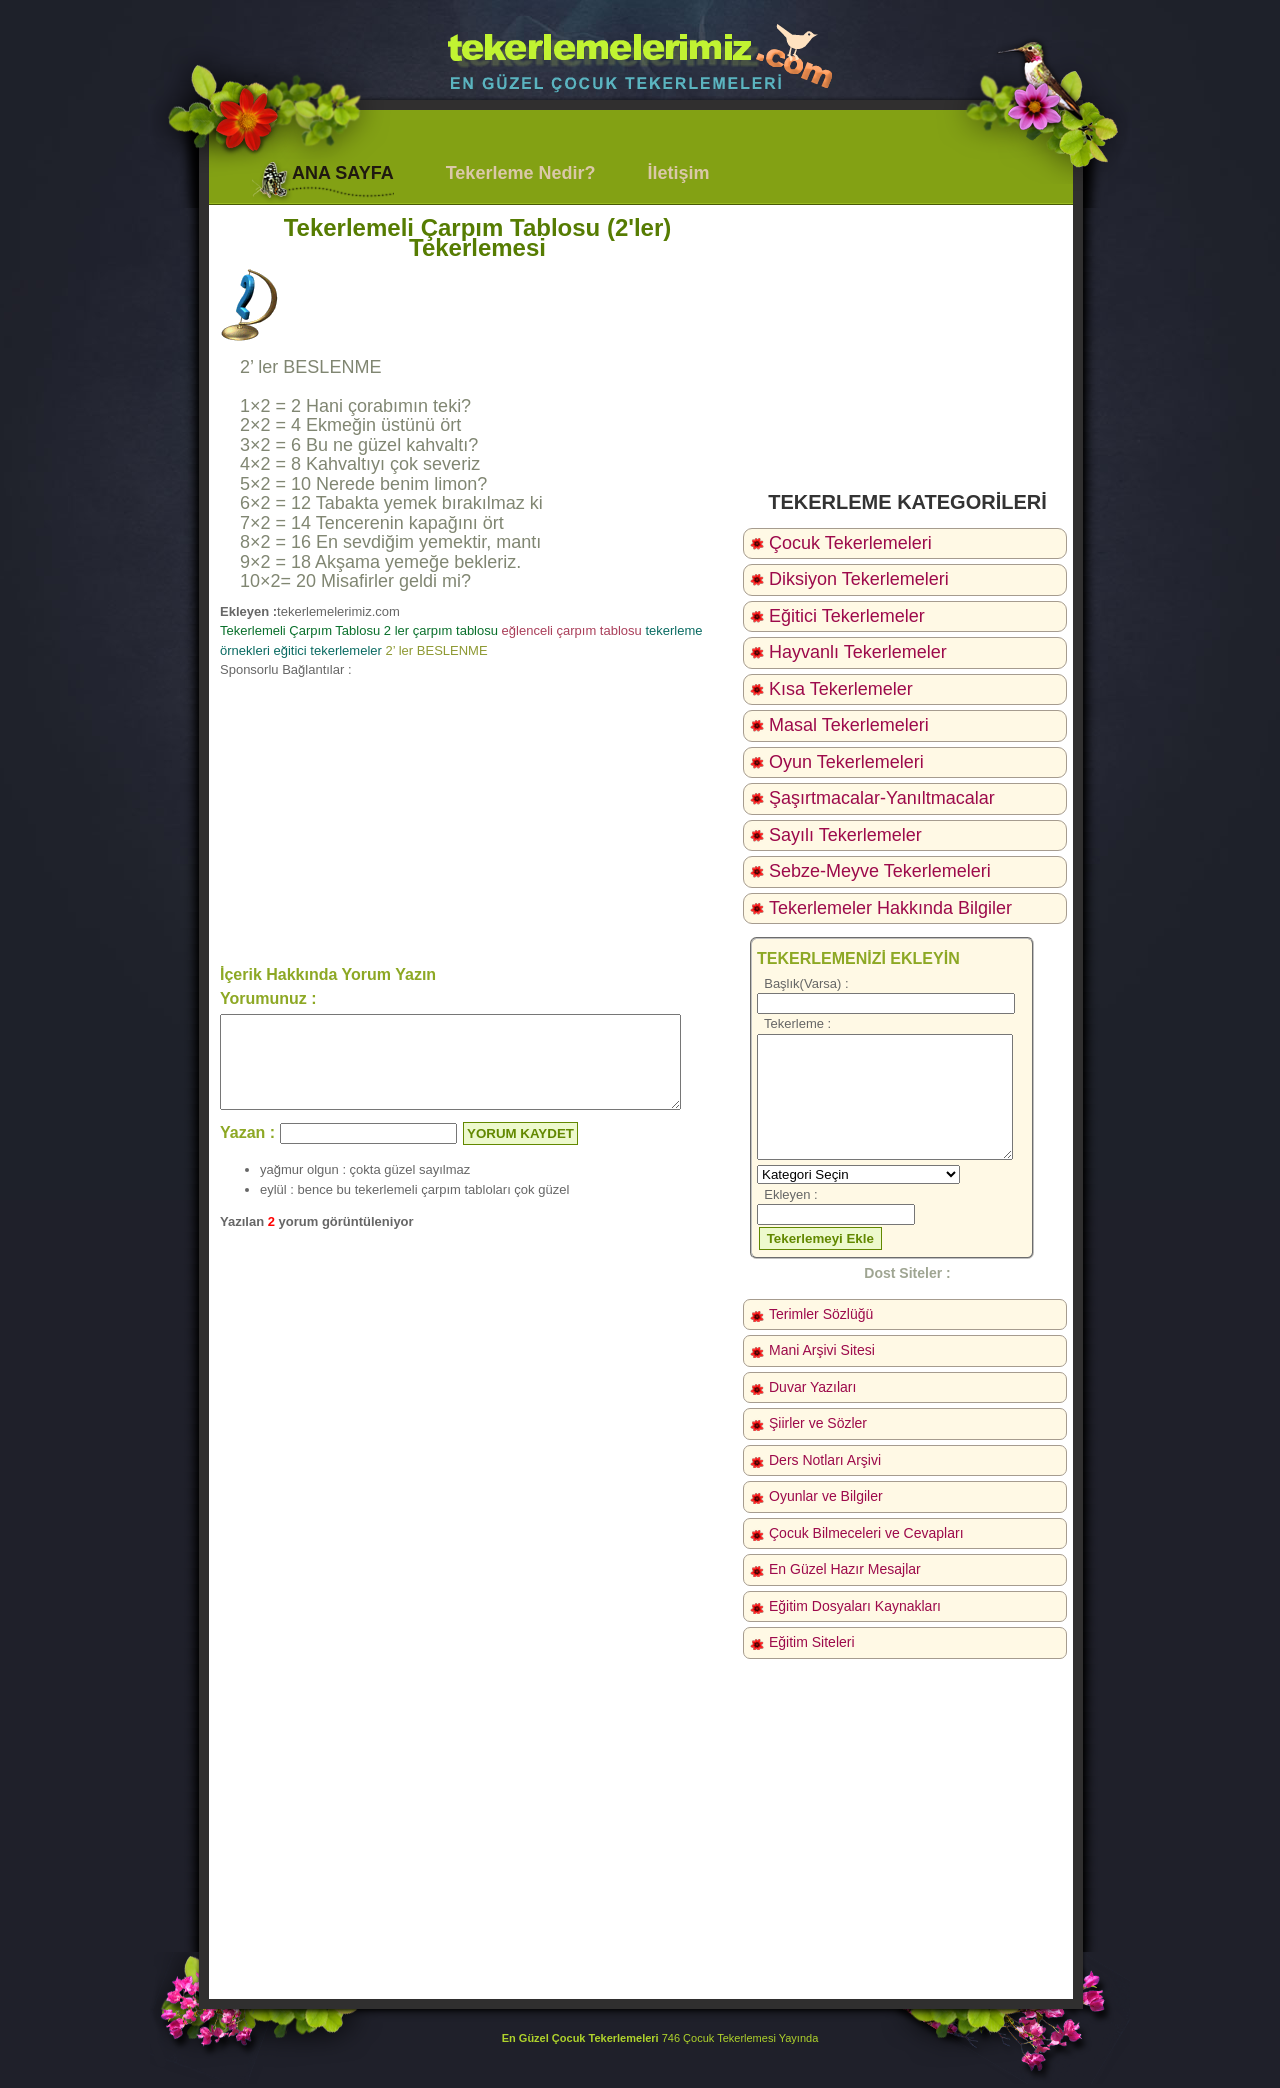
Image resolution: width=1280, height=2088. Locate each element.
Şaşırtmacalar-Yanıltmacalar (882, 798)
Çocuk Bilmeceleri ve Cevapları (866, 1533)
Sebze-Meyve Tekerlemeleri (880, 871)
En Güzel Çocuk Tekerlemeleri (580, 2038)
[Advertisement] (477, 820)
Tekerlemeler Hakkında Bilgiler (890, 908)
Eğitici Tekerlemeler (847, 616)
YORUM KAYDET (520, 1151)
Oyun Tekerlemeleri (846, 762)
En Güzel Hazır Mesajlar (845, 1569)
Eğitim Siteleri (812, 1642)
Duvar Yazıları (812, 1387)
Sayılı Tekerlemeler (845, 835)
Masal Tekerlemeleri (849, 725)
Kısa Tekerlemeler (841, 689)
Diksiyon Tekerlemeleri (859, 579)
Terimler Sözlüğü (821, 1314)
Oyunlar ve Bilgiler (826, 1496)
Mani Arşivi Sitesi (822, 1350)
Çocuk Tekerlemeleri (850, 543)
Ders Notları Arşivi (825, 1460)
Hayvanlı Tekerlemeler (858, 652)
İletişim (678, 173)
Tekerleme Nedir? (521, 173)
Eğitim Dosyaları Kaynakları (855, 1606)
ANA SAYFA (343, 173)
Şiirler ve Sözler (818, 1423)
